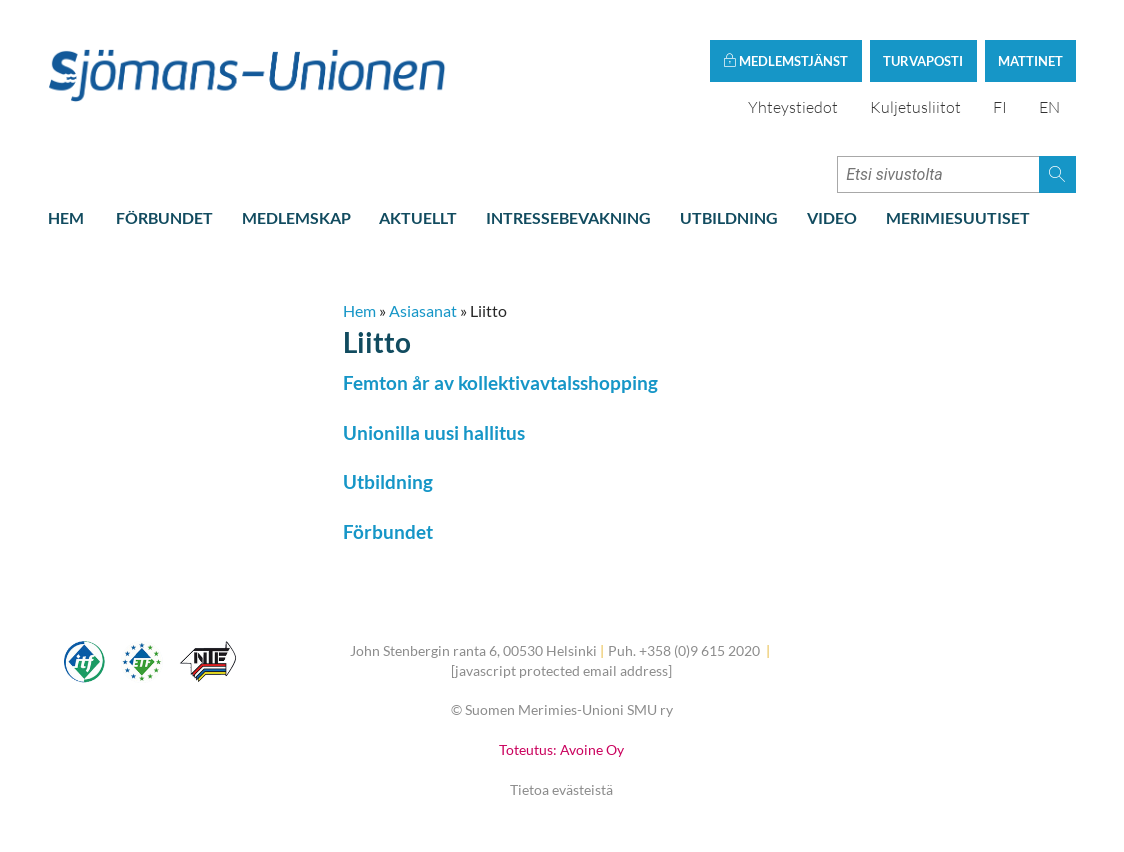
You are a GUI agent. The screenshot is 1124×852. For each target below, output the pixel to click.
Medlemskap (296, 217)
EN (1049, 107)
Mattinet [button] (1030, 61)
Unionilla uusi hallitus (434, 432)
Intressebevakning (568, 217)
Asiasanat (423, 310)
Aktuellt (418, 217)
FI (1000, 107)
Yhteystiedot (793, 107)
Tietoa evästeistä (561, 789)
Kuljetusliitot (915, 107)
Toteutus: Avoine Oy (561, 749)
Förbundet (164, 217)
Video (832, 217)
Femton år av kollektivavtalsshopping (500, 382)
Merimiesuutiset (958, 217)
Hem (66, 217)
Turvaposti (923, 61)
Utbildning (729, 217)
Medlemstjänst (785, 61)
